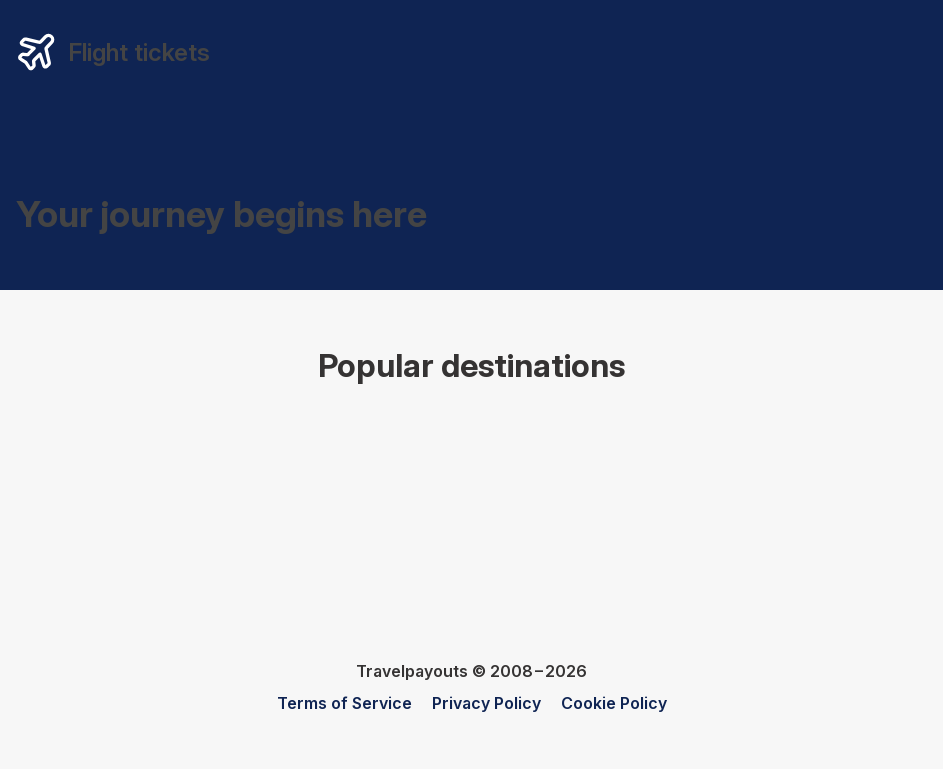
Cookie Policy (614, 703)
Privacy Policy (486, 703)
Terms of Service (344, 703)
